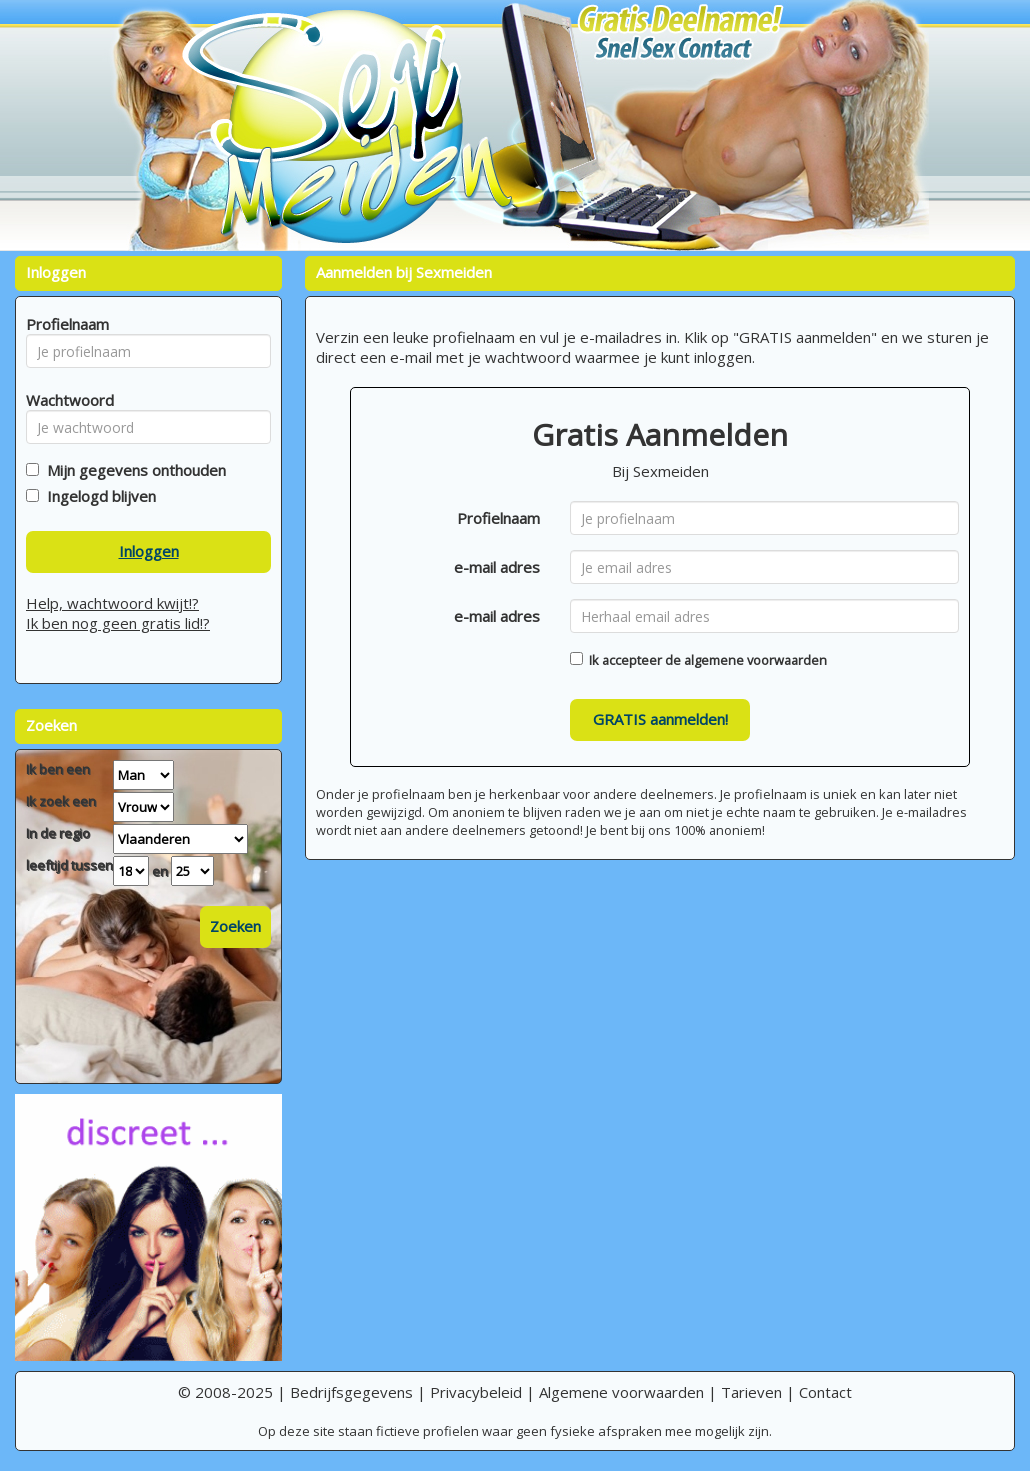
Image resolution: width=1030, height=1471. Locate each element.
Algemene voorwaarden (621, 1392)
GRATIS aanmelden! (660, 719)
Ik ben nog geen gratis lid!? (118, 623)
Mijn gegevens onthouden (132, 470)
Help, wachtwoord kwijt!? (112, 603)
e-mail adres (497, 567)
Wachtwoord (64, 400)
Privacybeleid (476, 1392)
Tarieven (751, 1392)
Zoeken (235, 926)
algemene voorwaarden (755, 660)
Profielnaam (498, 518)
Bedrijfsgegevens (351, 1392)
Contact (825, 1392)
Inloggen (149, 551)
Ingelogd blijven (97, 496)
